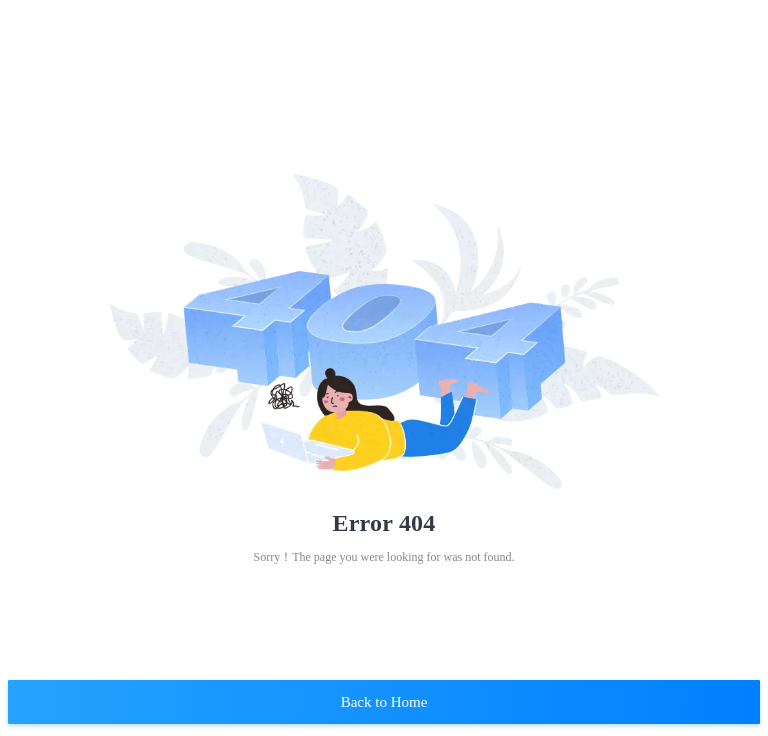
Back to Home (384, 702)
